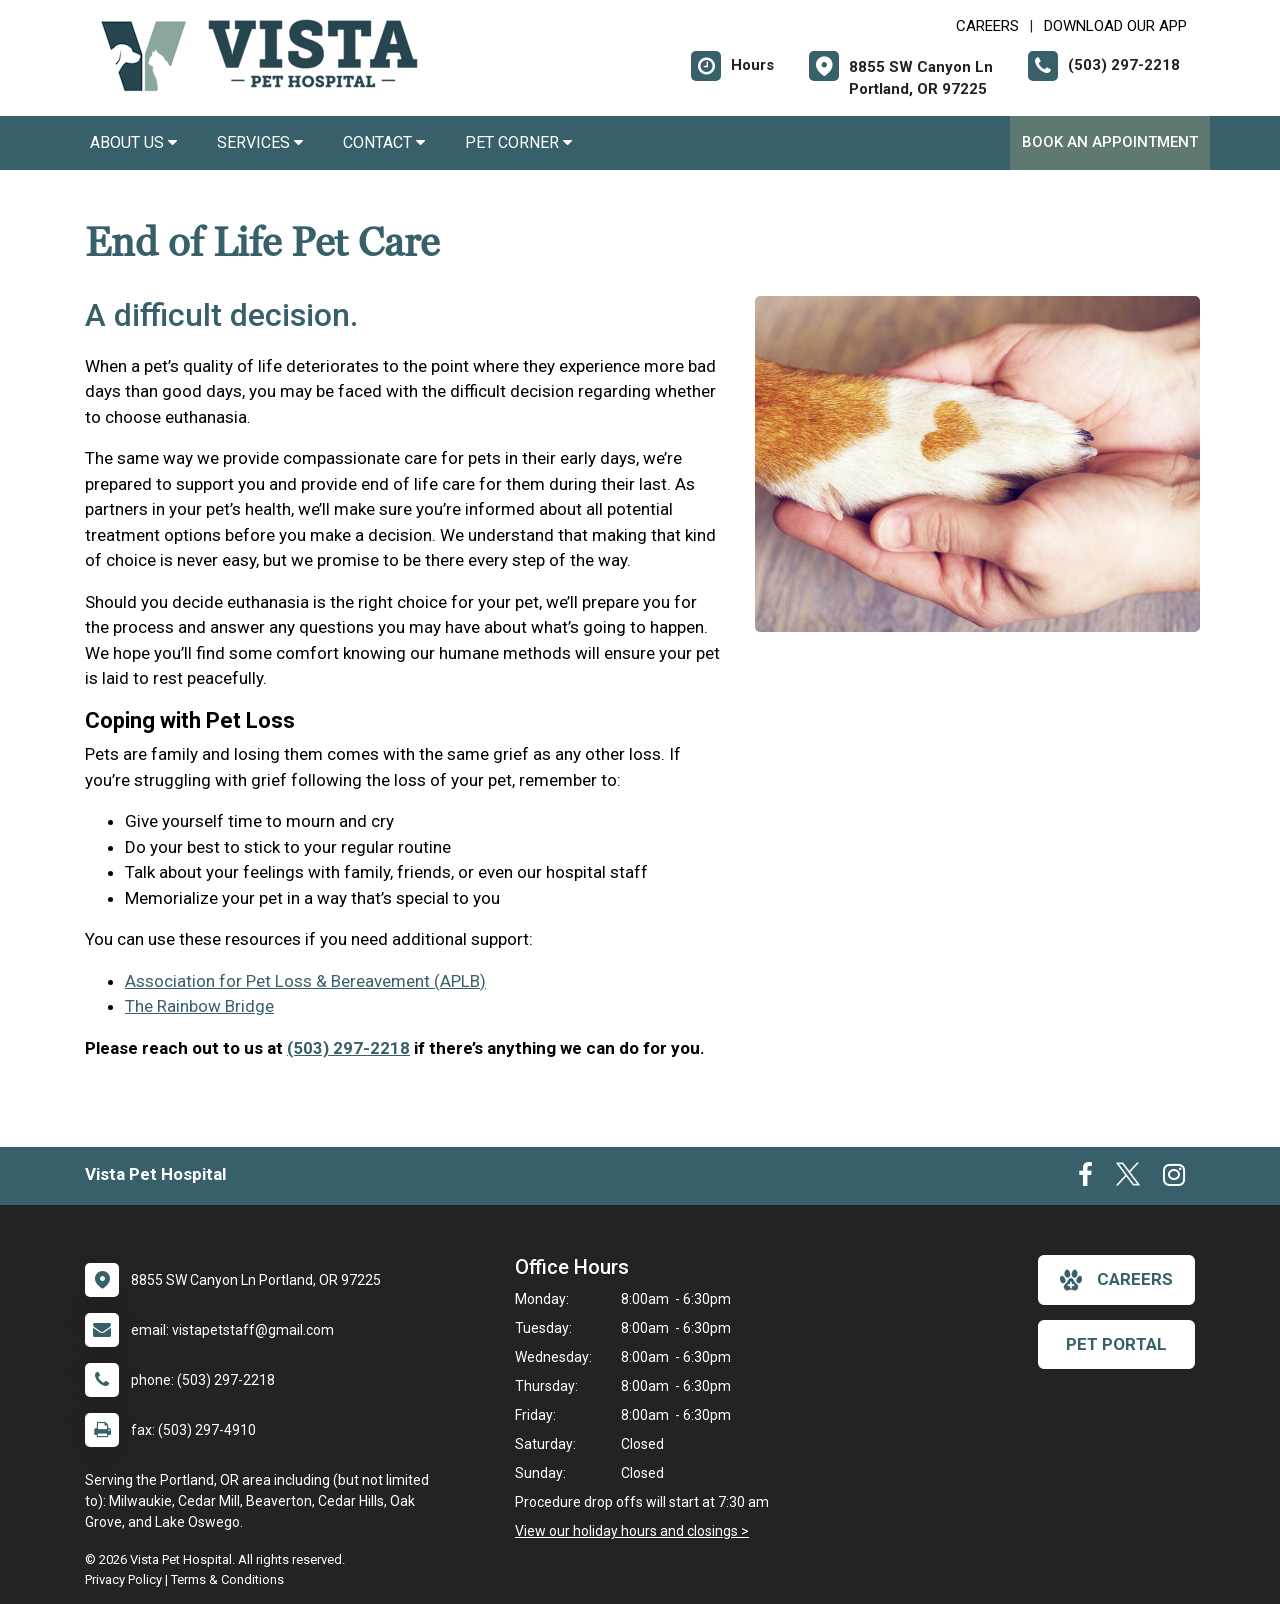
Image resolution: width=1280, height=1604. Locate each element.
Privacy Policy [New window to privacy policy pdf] (123, 1579)
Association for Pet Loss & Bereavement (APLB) (305, 981)
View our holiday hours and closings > (632, 1531)
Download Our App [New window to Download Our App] (1115, 26)
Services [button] (260, 142)
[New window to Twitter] (1128, 1179)
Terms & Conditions (227, 1579)
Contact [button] (384, 142)
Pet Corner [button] (518, 142)
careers (1116, 1280)
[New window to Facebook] (1085, 1179)
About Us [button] (133, 142)
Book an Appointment (1110, 142)
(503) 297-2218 (348, 1048)
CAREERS (987, 26)
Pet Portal (1116, 1344)
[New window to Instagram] (1174, 1179)
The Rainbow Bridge (199, 1006)
